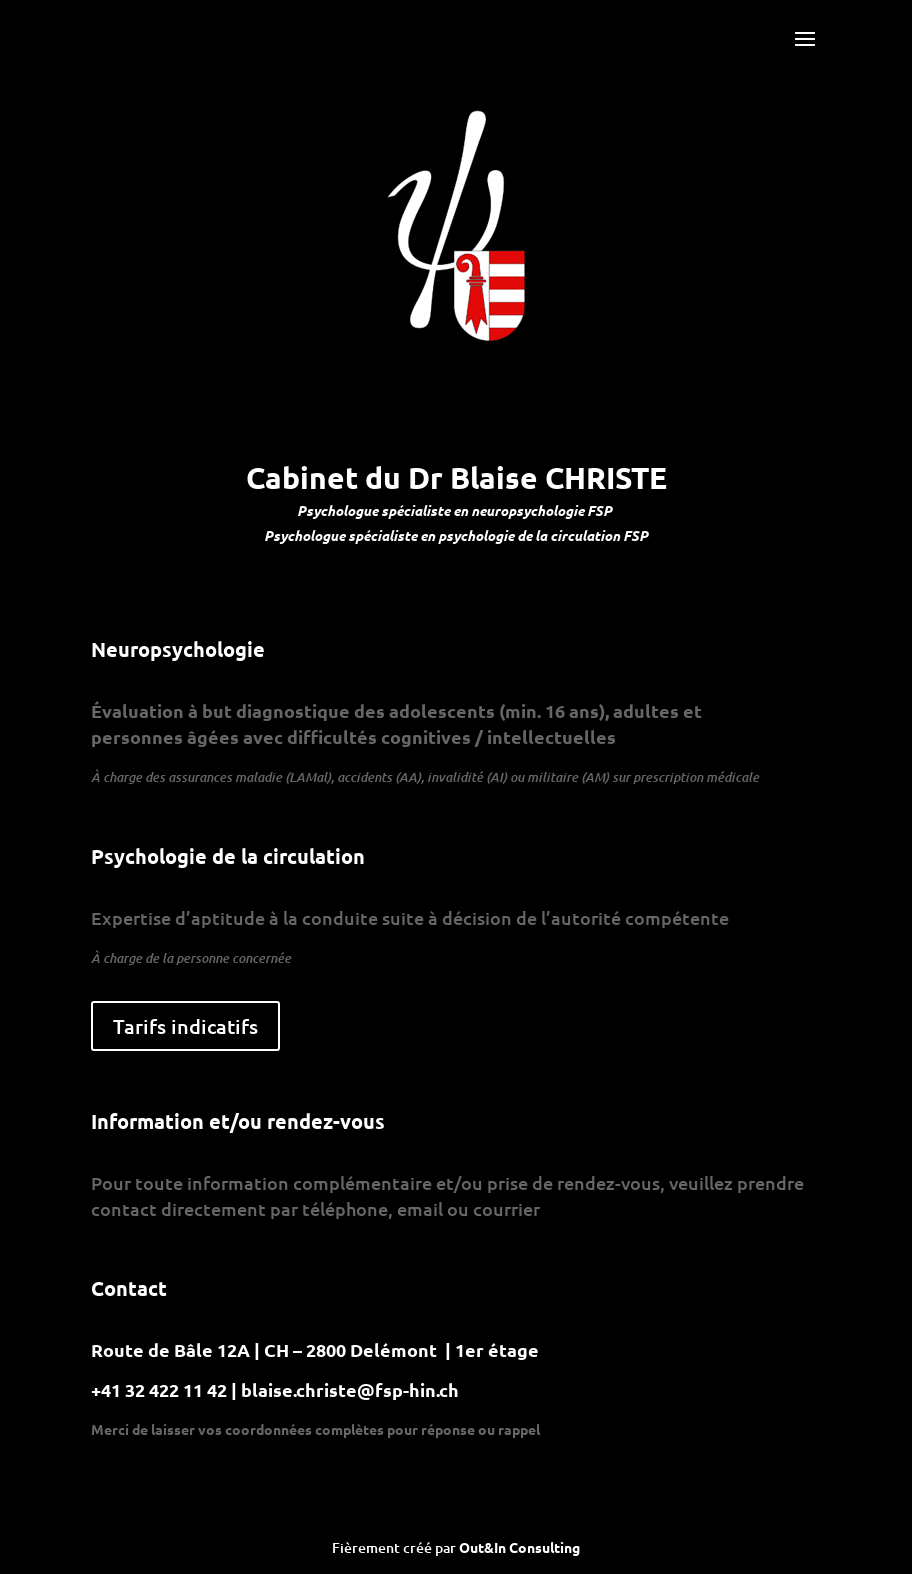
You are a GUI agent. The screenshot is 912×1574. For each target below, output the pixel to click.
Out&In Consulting (519, 1547)
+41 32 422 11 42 (161, 1389)
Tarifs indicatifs (185, 1026)
